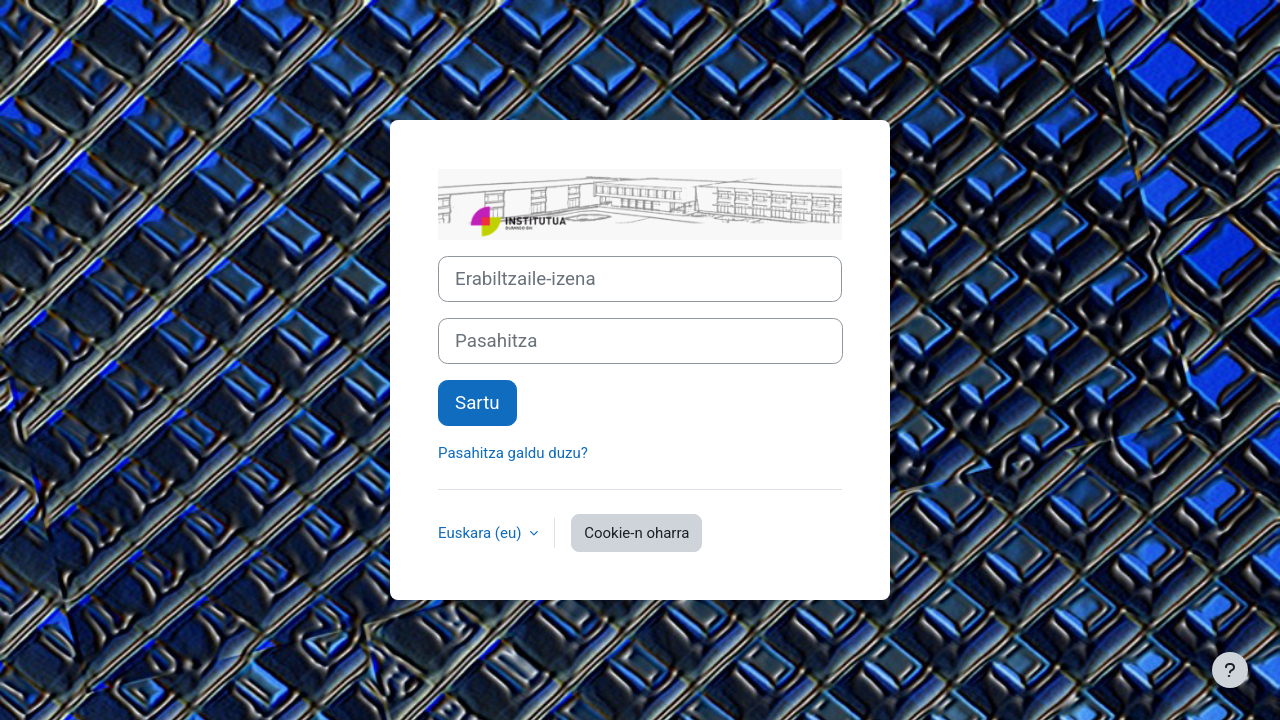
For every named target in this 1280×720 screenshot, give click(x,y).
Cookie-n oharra (636, 533)
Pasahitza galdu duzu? (513, 453)
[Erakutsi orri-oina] (1230, 670)
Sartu (477, 403)
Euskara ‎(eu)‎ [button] (481, 533)
